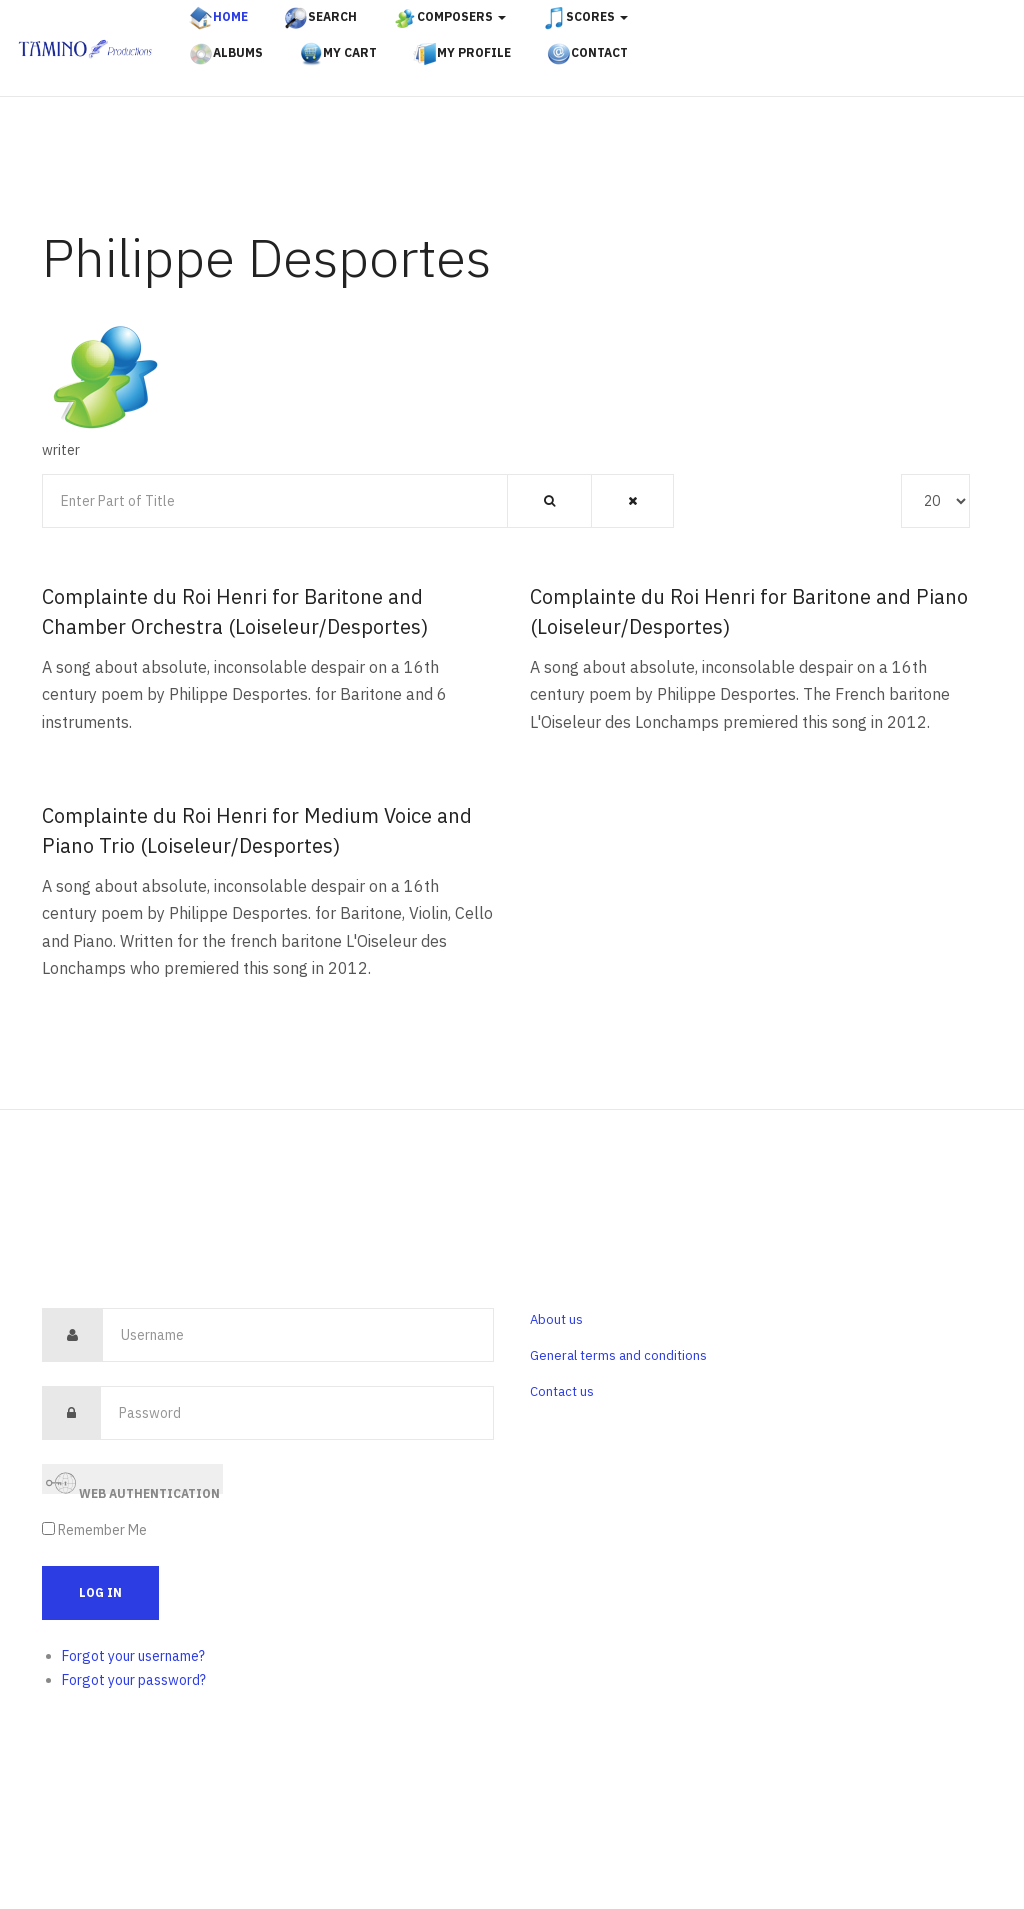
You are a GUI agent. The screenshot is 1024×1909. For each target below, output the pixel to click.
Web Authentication (133, 1481)
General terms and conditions (618, 1355)
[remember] (48, 1528)
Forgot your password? (134, 1680)
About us (556, 1319)
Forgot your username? (133, 1656)
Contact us (562, 1391)
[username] (298, 1335)
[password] (297, 1413)
